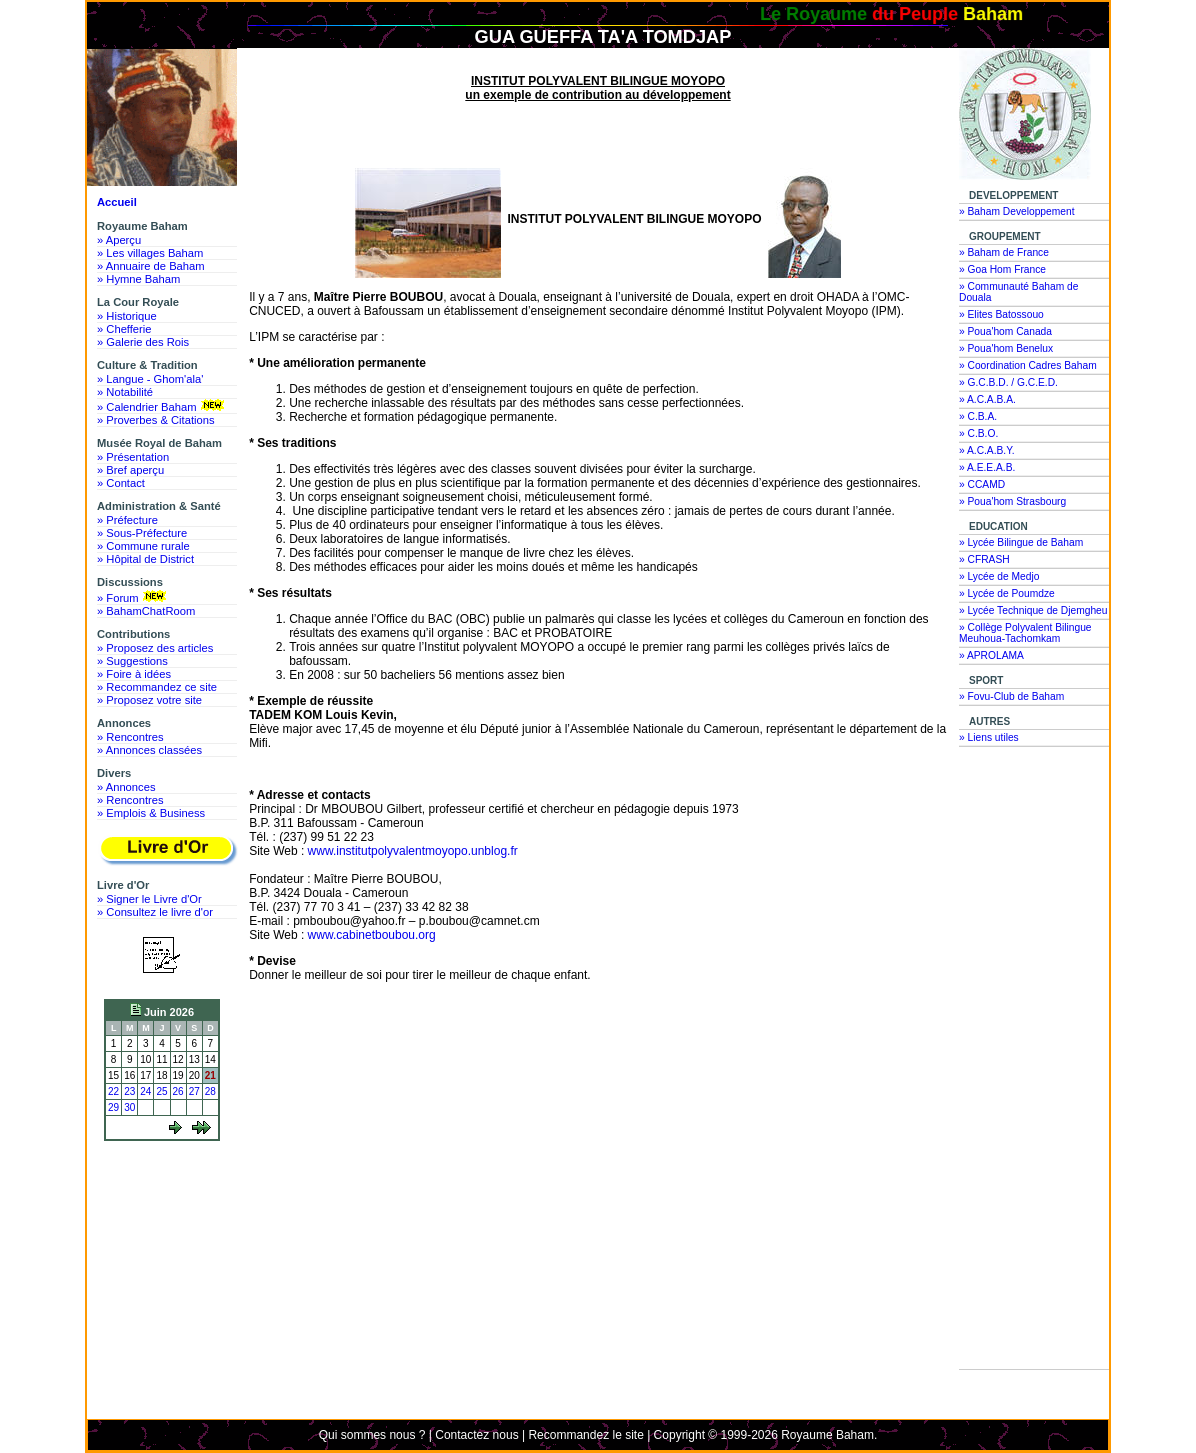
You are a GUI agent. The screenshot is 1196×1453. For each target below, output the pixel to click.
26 (178, 1091)
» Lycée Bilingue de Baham (1021, 542)
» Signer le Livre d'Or (149, 899)
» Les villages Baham (150, 253)
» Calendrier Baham (162, 406)
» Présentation (133, 457)
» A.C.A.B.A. (987, 399)
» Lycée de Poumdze (1007, 593)
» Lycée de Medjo (999, 576)
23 (129, 1091)
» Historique (127, 316)
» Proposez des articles (155, 648)
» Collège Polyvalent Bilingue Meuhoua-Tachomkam (1025, 633)
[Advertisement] (167, 1222)
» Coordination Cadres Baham (1028, 365)
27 (194, 1091)
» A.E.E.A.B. (987, 467)
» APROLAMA (991, 655)
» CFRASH (984, 559)
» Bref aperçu (130, 470)
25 (161, 1091)
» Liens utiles (989, 737)
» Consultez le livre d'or (155, 912)
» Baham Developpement (1017, 211)
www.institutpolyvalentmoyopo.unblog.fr (413, 851)
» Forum (133, 597)
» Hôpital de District (145, 559)
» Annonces (126, 787)
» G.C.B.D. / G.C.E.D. (1008, 382)
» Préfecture (127, 520)
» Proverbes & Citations (156, 420)
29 (113, 1107)
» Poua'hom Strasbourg (1012, 501)
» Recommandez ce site (157, 687)
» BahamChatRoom (146, 611)
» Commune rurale (143, 546)
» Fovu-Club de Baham (1011, 696)
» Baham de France (1004, 252)
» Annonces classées (149, 750)
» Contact (121, 483)
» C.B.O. (978, 433)
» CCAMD (982, 484)
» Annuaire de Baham (151, 266)
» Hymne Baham (138, 279)
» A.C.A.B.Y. (987, 450)
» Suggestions (132, 661)
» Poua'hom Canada (1005, 331)
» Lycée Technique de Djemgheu (1033, 610)
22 (113, 1091)
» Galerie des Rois (143, 342)
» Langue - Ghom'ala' (150, 379)
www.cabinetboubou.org (372, 935)
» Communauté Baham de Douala (1018, 292)
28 (210, 1091)
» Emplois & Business (151, 813)
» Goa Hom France (1002, 269)
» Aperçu (119, 240)
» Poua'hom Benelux (1006, 348)
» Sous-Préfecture (142, 533)
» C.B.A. (978, 416)
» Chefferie (124, 329)
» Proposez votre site (149, 700)
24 (145, 1091)
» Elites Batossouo (1001, 314)
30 (129, 1107)
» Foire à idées (134, 674)
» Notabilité (125, 392)
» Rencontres (130, 737)
